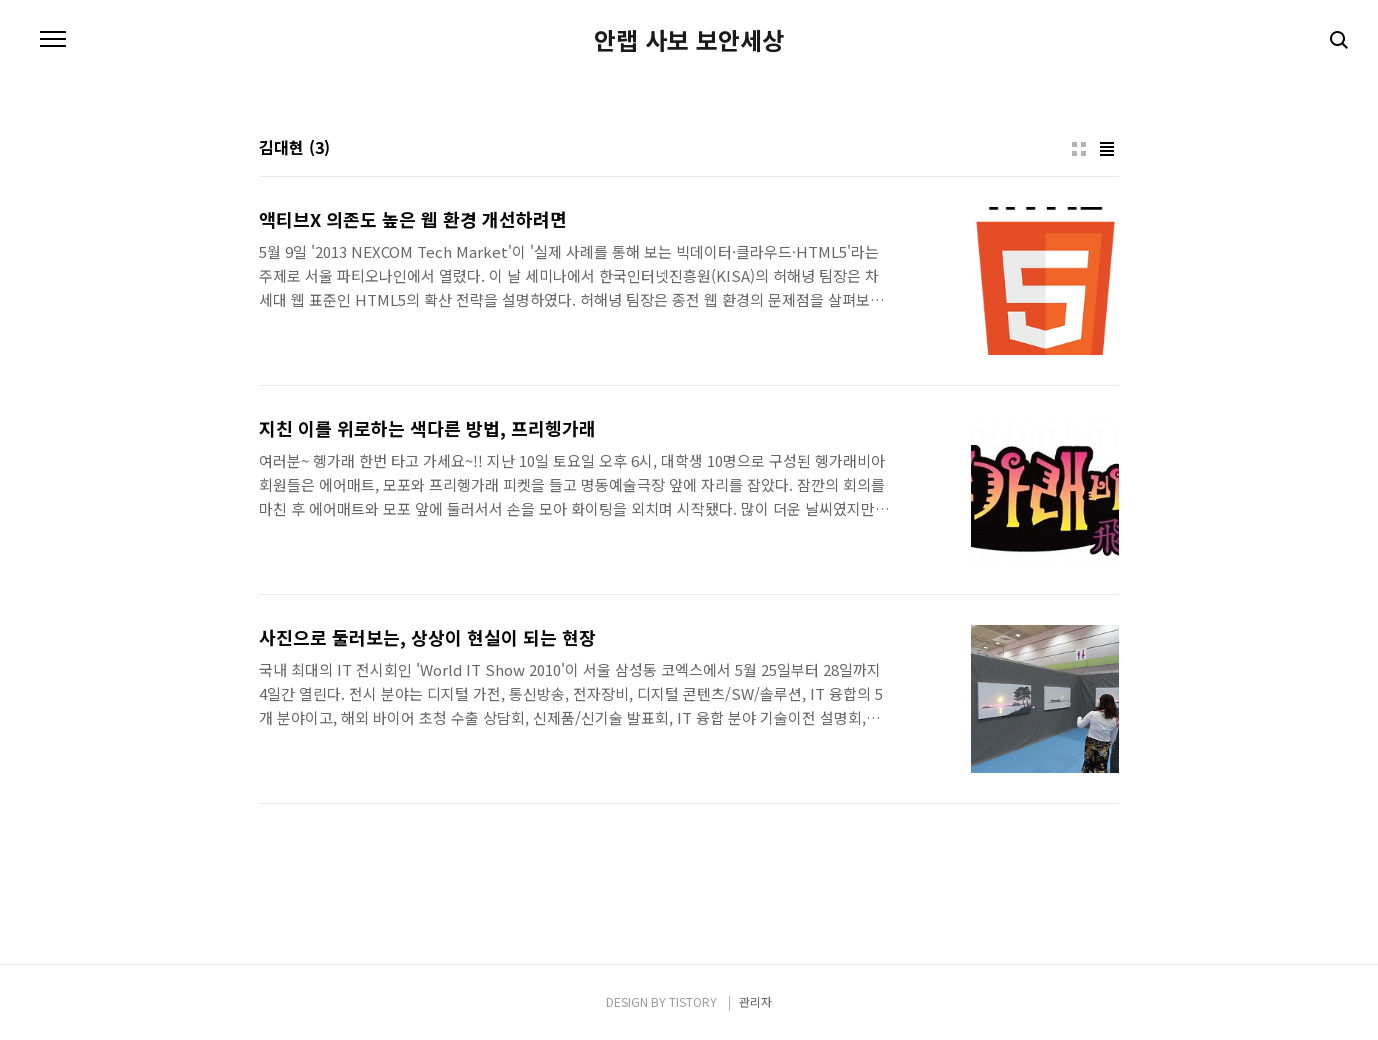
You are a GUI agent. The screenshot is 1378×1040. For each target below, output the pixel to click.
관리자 (755, 1001)
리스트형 (1107, 149)
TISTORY (693, 1001)
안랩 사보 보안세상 (689, 40)
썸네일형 (1079, 149)
